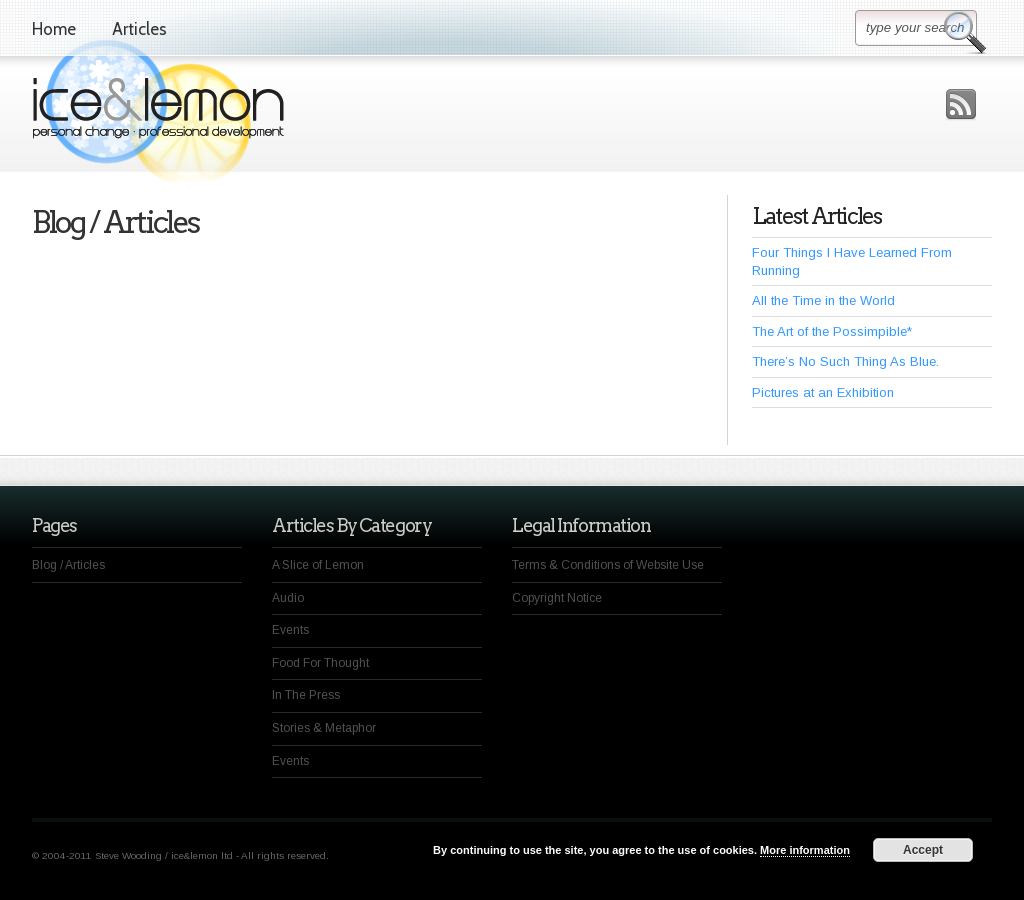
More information (805, 850)
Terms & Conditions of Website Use (608, 565)
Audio (288, 598)
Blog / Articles (68, 565)
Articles (139, 29)
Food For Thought (320, 663)
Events (290, 630)
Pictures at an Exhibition (823, 392)
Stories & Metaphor (324, 728)
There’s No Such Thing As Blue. (845, 361)
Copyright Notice (557, 598)
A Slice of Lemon (318, 565)
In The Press (306, 695)
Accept (923, 850)
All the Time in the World (823, 300)
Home (54, 29)
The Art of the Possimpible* (832, 331)
